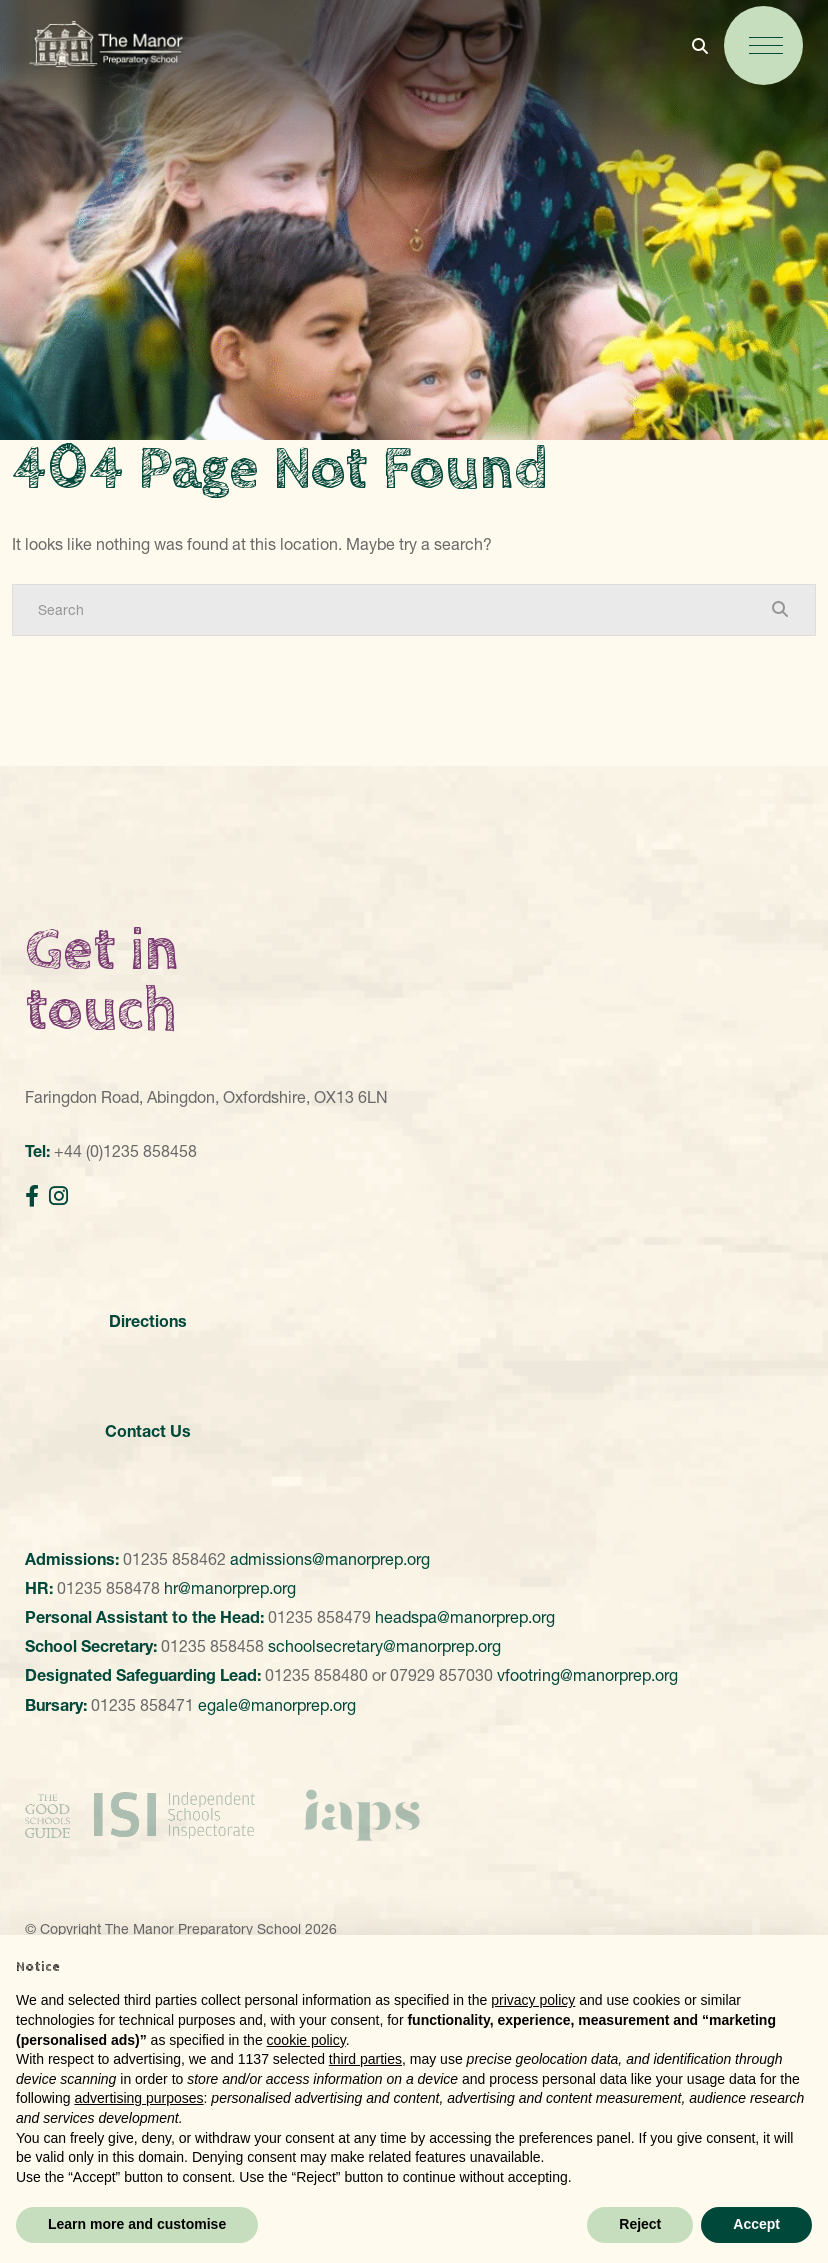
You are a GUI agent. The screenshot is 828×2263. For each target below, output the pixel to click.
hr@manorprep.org (230, 1588)
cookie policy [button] (306, 2040)
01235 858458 (212, 1646)
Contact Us (148, 1431)
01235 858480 (316, 1675)
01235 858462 (174, 1559)
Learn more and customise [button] (137, 2224)
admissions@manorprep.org (330, 1559)
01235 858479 (319, 1617)
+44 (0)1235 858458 (125, 1151)
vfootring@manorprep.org (587, 1675)
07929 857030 (441, 1675)
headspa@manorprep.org (465, 1617)
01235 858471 (142, 1705)
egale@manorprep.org (277, 1705)
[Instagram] (58, 1196)
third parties (365, 2059)
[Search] (394, 610)
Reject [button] (640, 2224)
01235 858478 (108, 1588)
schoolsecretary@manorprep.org (384, 1646)
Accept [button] (756, 2224)
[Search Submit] (780, 609)
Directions (148, 1321)
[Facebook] (32, 1196)
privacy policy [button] (533, 2000)
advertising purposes (138, 2098)
